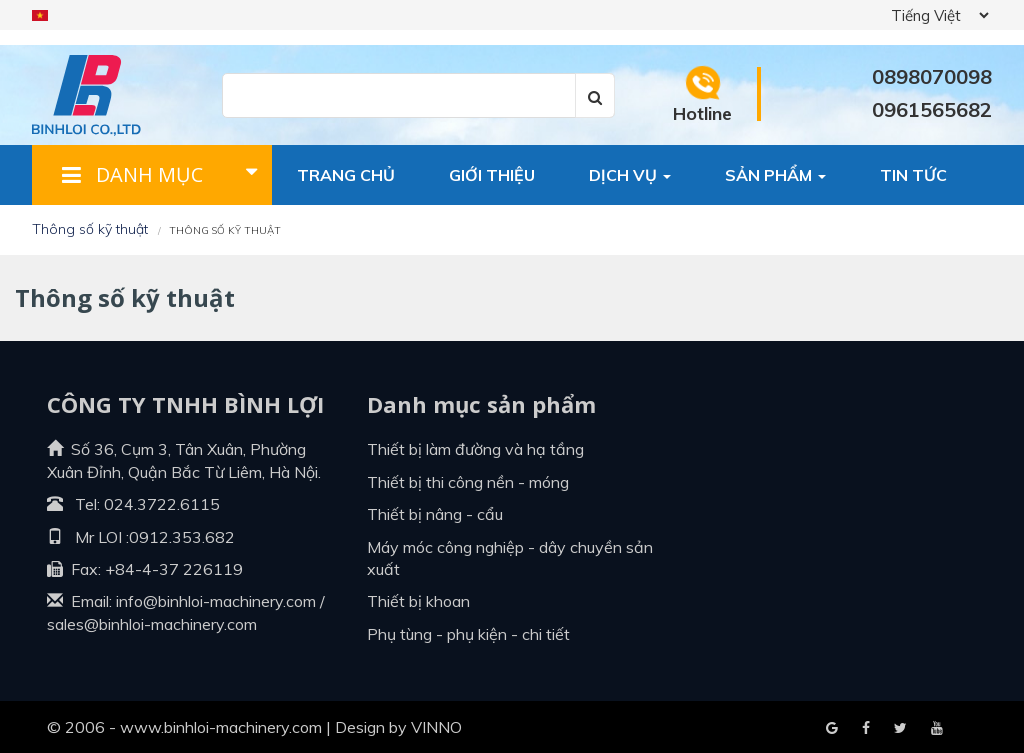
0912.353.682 (182, 537)
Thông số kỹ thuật (90, 229)
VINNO (436, 727)
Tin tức (913, 175)
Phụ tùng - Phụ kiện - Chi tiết (468, 634)
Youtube (900, 729)
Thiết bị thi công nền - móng (468, 482)
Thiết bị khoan (418, 601)
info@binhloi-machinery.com (216, 601)
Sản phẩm (775, 175)
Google (866, 729)
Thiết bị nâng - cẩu (435, 514)
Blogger (937, 729)
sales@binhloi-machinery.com (152, 624)
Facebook (832, 729)
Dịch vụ (630, 175)
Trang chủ (346, 175)
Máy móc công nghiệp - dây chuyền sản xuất (510, 558)
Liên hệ (327, 235)
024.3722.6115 (162, 504)
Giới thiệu (492, 175)
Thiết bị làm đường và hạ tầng (475, 449)
